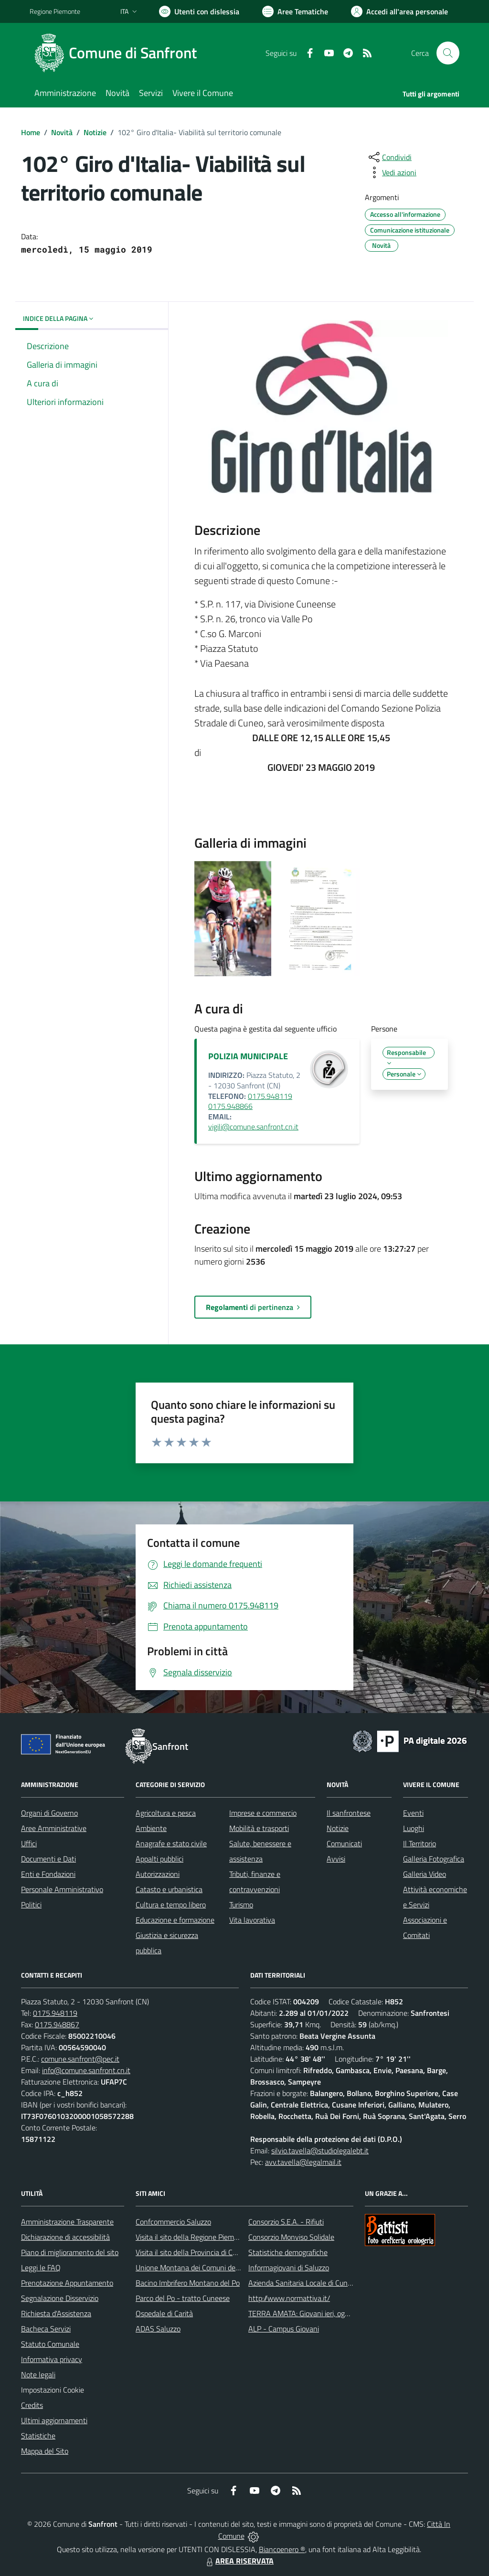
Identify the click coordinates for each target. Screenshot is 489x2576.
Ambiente (151, 1828)
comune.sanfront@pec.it (80, 2059)
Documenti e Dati (48, 1858)
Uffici (29, 1843)
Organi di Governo (49, 1813)
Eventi (413, 1813)
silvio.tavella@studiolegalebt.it (320, 2150)
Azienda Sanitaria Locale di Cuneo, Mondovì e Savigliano (337, 2283)
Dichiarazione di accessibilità (65, 2237)
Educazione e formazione (175, 1920)
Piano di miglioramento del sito (69, 2252)
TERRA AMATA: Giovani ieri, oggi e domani (314, 2313)
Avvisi (336, 1858)
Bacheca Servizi (46, 2328)
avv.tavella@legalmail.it (303, 2162)
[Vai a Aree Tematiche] (295, 11)
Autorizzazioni (158, 1874)
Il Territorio (419, 1843)
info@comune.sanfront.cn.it (86, 2070)
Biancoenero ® (282, 2549)
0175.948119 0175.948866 (250, 1101)
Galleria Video (424, 1874)
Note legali (38, 2374)
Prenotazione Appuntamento (67, 2283)
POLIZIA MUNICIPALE (248, 1056)
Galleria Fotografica (433, 1858)
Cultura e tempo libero (171, 1904)
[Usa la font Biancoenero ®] (199, 11)
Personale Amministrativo (62, 1889)
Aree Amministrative (53, 1828)
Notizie (95, 132)
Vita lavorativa (252, 1920)
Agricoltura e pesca (166, 1813)
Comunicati (344, 1843)
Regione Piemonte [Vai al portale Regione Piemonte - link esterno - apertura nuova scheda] (55, 11)
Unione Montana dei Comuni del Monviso (201, 2267)
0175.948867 (57, 2024)
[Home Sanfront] (119, 53)
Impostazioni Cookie (52, 2389)
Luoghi (413, 1828)
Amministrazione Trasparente (67, 2221)
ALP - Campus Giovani (283, 2328)
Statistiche (38, 2435)
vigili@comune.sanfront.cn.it (253, 1126)
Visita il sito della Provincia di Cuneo (192, 2252)
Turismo (241, 1904)
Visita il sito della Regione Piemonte (192, 2237)
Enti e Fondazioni (48, 1874)
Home (30, 132)
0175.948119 (55, 2013)
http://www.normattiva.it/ (289, 2298)
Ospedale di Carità (164, 2313)
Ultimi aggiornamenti (54, 2420)
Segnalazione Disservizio (59, 2298)
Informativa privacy (51, 2359)
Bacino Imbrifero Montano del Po (188, 2283)
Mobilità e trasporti (259, 1828)
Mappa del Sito (44, 2451)
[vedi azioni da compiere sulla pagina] (391, 172)
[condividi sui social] (389, 157)
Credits (32, 2405)
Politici (31, 1904)
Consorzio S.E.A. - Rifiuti (286, 2221)
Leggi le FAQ (41, 2267)
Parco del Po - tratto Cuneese (183, 2298)
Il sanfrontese (349, 1813)
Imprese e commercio (263, 1813)
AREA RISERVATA (239, 2560)
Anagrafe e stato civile (171, 1843)
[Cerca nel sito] (447, 53)
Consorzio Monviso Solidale (291, 2237)
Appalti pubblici (159, 1858)
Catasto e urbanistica (169, 1889)
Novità (62, 132)
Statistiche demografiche (288, 2252)
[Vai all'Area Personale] (399, 11)
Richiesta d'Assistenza (56, 2313)
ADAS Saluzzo (158, 2328)
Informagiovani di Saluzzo (288, 2267)
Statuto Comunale (50, 2344)
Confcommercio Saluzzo (173, 2221)
